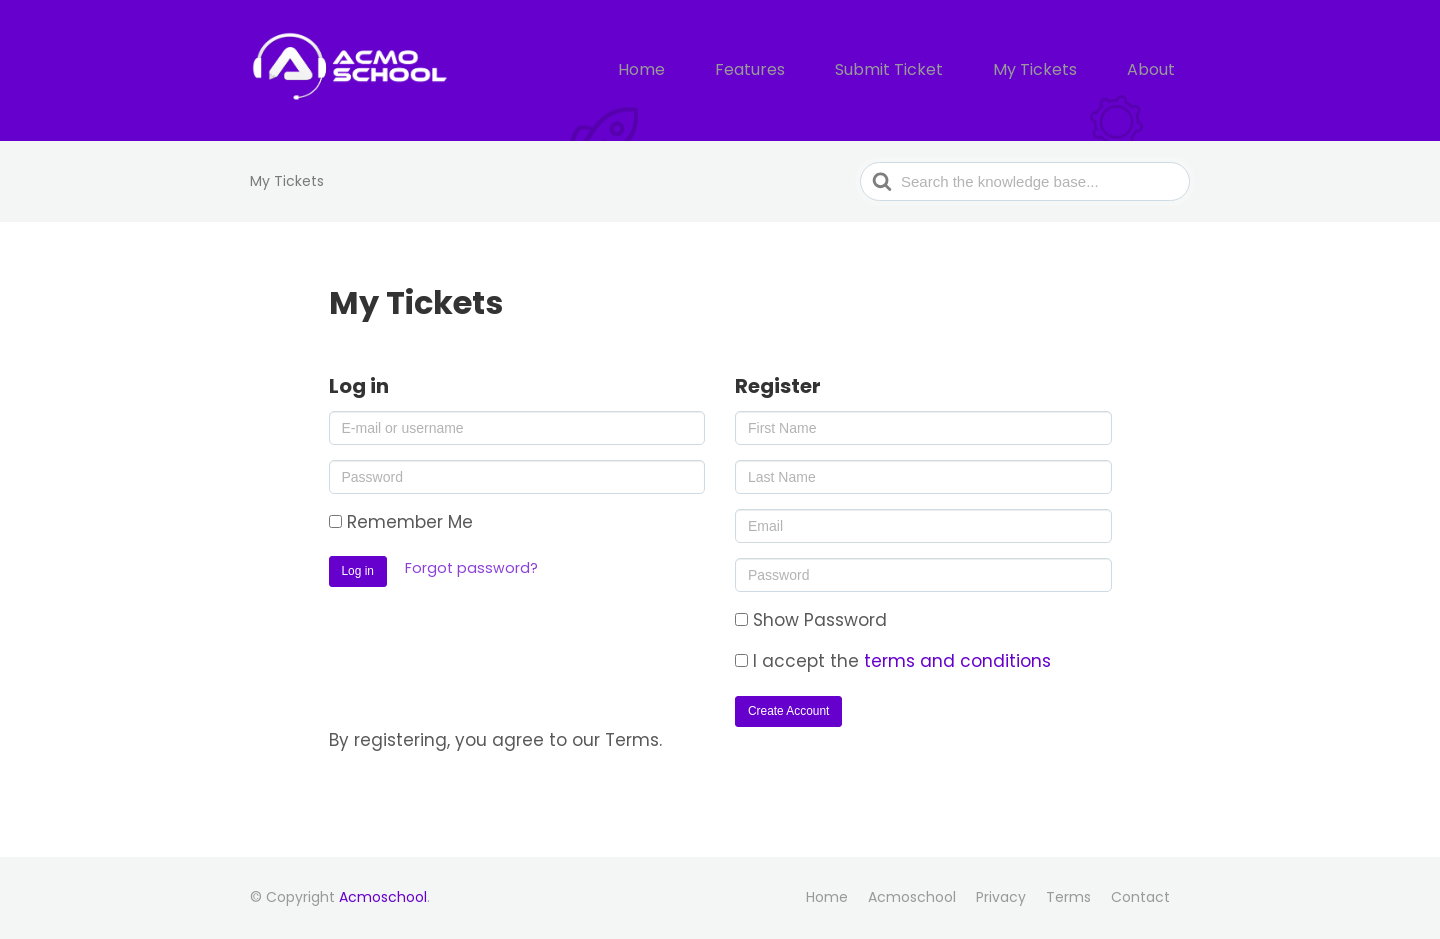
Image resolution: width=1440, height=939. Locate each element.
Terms (1068, 897)
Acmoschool (383, 897)
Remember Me (401, 522)
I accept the (893, 661)
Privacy (1001, 897)
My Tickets (1055, 70)
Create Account (788, 711)
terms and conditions (957, 661)
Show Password (811, 620)
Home (706, 70)
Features (802, 70)
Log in (358, 571)
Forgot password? (471, 568)
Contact (1140, 897)
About (1157, 70)
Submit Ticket (926, 70)
